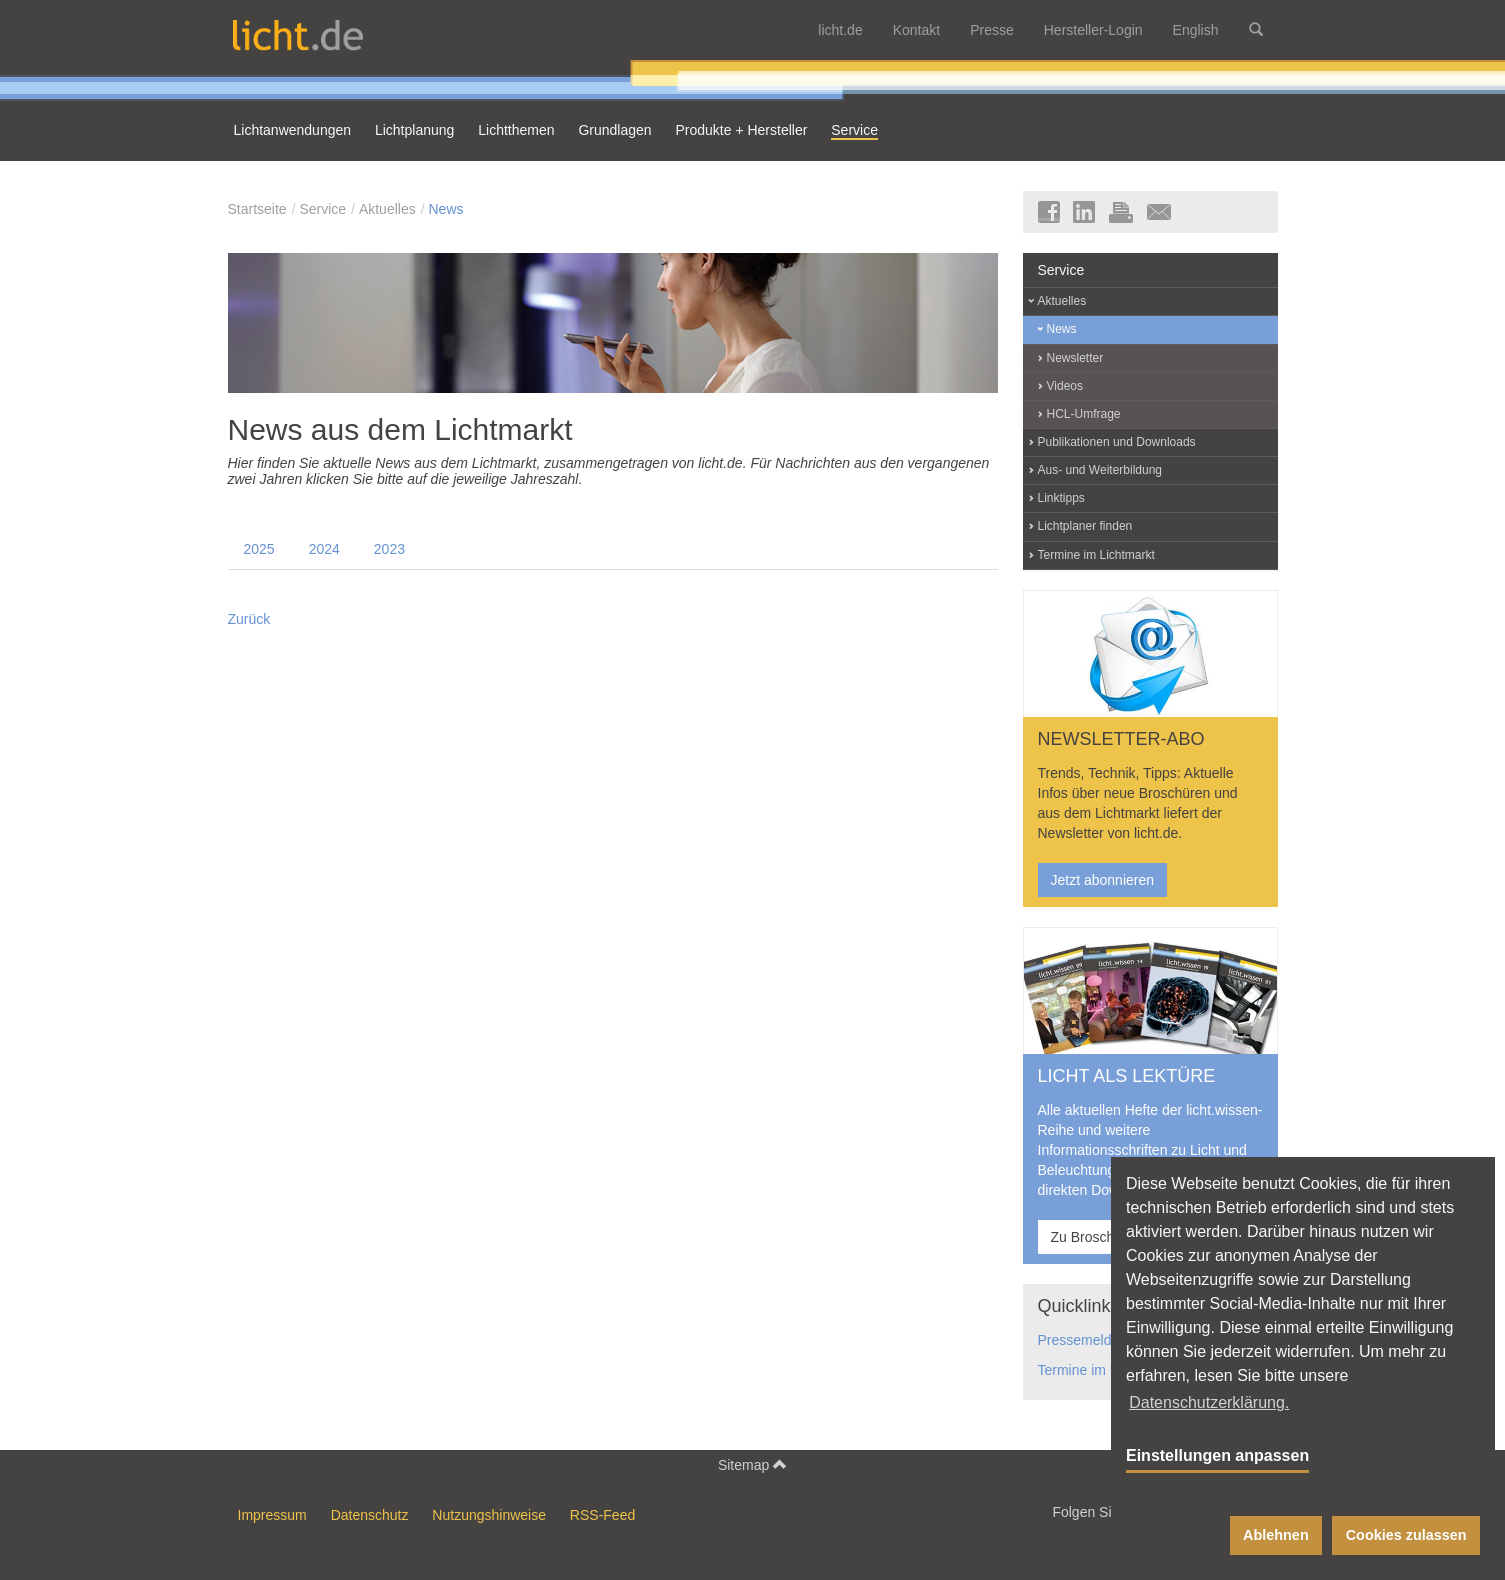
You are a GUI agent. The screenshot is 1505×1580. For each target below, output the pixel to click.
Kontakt (916, 30)
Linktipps (1061, 498)
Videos (1065, 386)
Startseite (257, 209)
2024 (324, 549)
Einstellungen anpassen (1217, 1455)
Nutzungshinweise (489, 1515)
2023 (389, 549)
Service (322, 209)
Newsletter (1075, 358)
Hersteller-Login (1093, 30)
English (1196, 30)
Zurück (249, 619)
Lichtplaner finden (1085, 526)
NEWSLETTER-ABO (1121, 739)
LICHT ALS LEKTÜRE (1127, 1076)
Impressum (272, 1515)
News (445, 209)
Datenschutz (370, 1515)
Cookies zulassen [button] (1406, 1535)
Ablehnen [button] (1276, 1535)
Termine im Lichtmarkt (1096, 555)
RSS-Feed (602, 1515)
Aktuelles (387, 209)
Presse (992, 30)
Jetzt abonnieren (1103, 880)
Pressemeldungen (1094, 1340)
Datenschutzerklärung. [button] (1209, 1402)
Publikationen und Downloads (1117, 442)
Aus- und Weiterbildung (1100, 470)
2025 (259, 549)
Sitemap (752, 1464)
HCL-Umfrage (1084, 414)
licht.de (840, 30)
